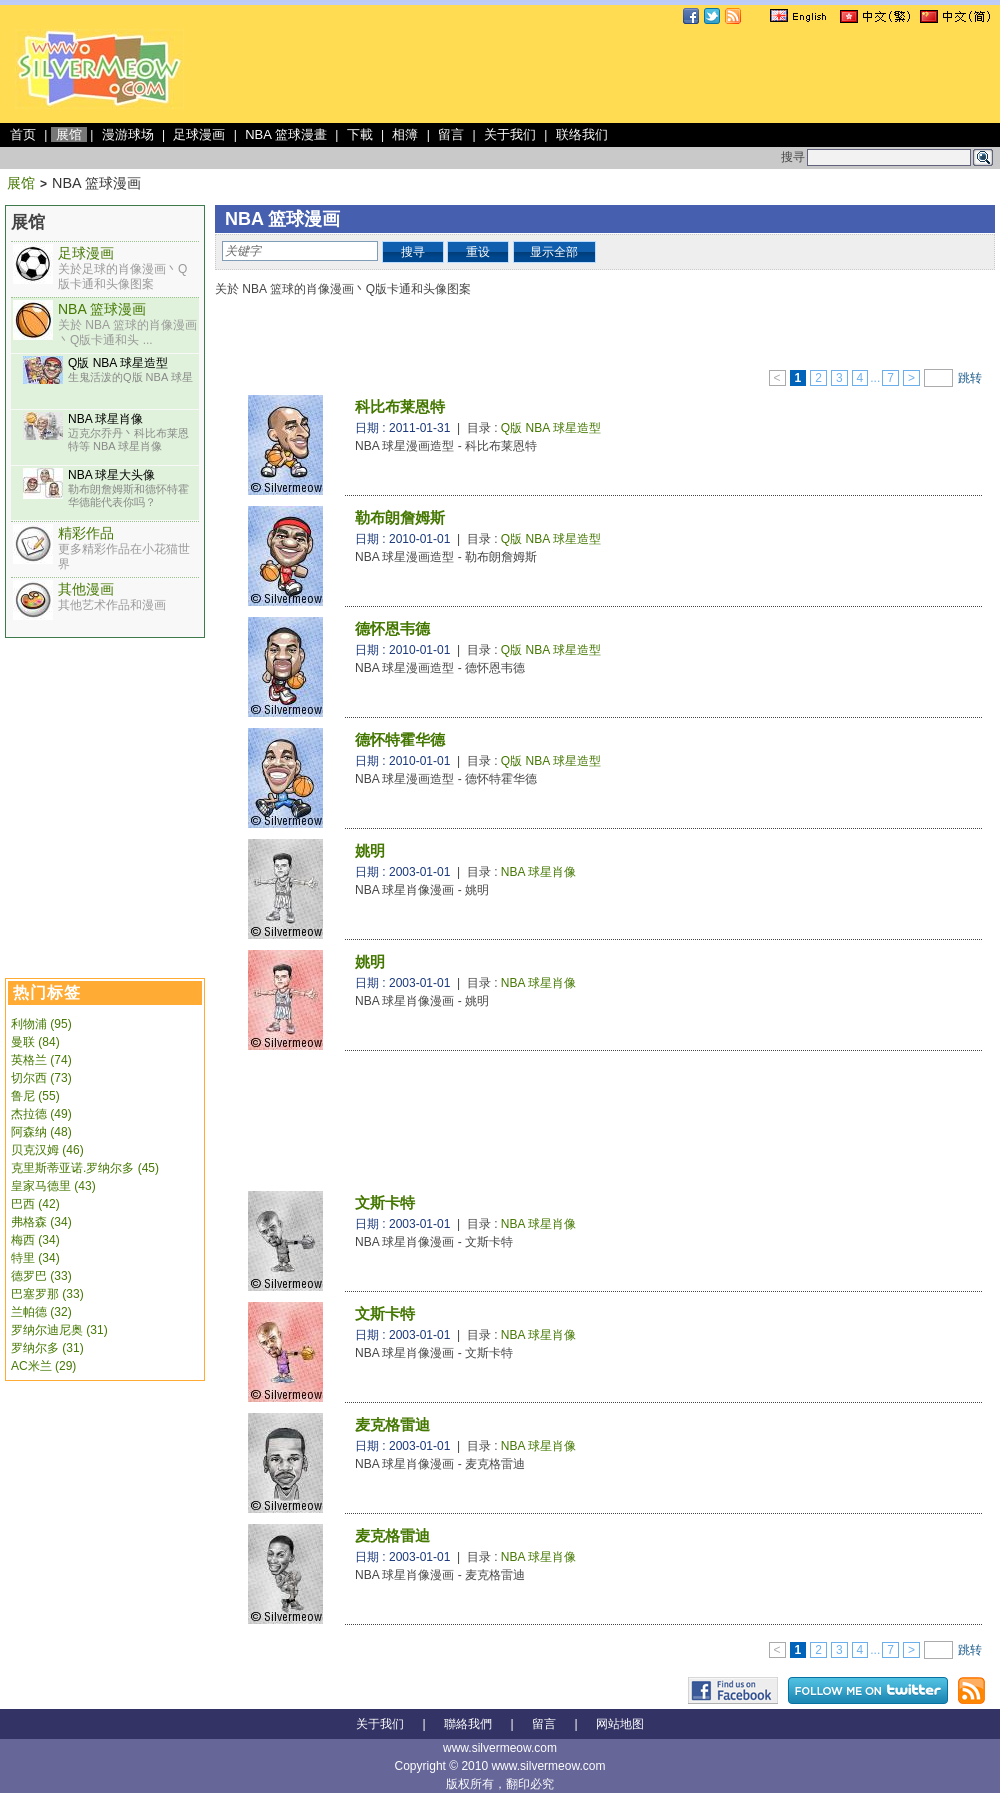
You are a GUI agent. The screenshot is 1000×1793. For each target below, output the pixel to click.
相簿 (405, 134)
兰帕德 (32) (41, 1312)
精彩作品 (86, 533)
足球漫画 (199, 134)
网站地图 (620, 1724)
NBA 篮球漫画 (102, 309)
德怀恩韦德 (392, 628)
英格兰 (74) (41, 1060)
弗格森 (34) (41, 1222)
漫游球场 (128, 134)
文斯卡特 (385, 1202)
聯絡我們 (468, 1724)
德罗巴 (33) (41, 1276)
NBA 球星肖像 (105, 419)
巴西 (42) (35, 1204)
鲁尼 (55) (35, 1096)
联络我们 (582, 134)
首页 (23, 134)
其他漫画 (86, 589)
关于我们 (510, 134)
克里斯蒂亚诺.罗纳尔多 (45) (85, 1168)
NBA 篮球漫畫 (286, 134)
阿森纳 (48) (41, 1132)
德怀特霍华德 (400, 739)
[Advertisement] (105, 748)
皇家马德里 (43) (53, 1186)
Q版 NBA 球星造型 (118, 363)
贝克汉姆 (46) (47, 1150)
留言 (451, 134)
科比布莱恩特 (400, 406)
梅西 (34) (35, 1240)
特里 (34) (35, 1258)
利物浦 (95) (41, 1024)
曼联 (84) (35, 1042)
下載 (360, 134)
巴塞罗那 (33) (47, 1294)
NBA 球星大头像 (111, 475)
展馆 (69, 134)
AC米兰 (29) (43, 1366)
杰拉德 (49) (41, 1114)
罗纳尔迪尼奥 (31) (59, 1330)
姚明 (370, 850)
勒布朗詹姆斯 (400, 517)
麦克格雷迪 (392, 1424)
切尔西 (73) (41, 1078)
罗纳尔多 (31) (47, 1348)
